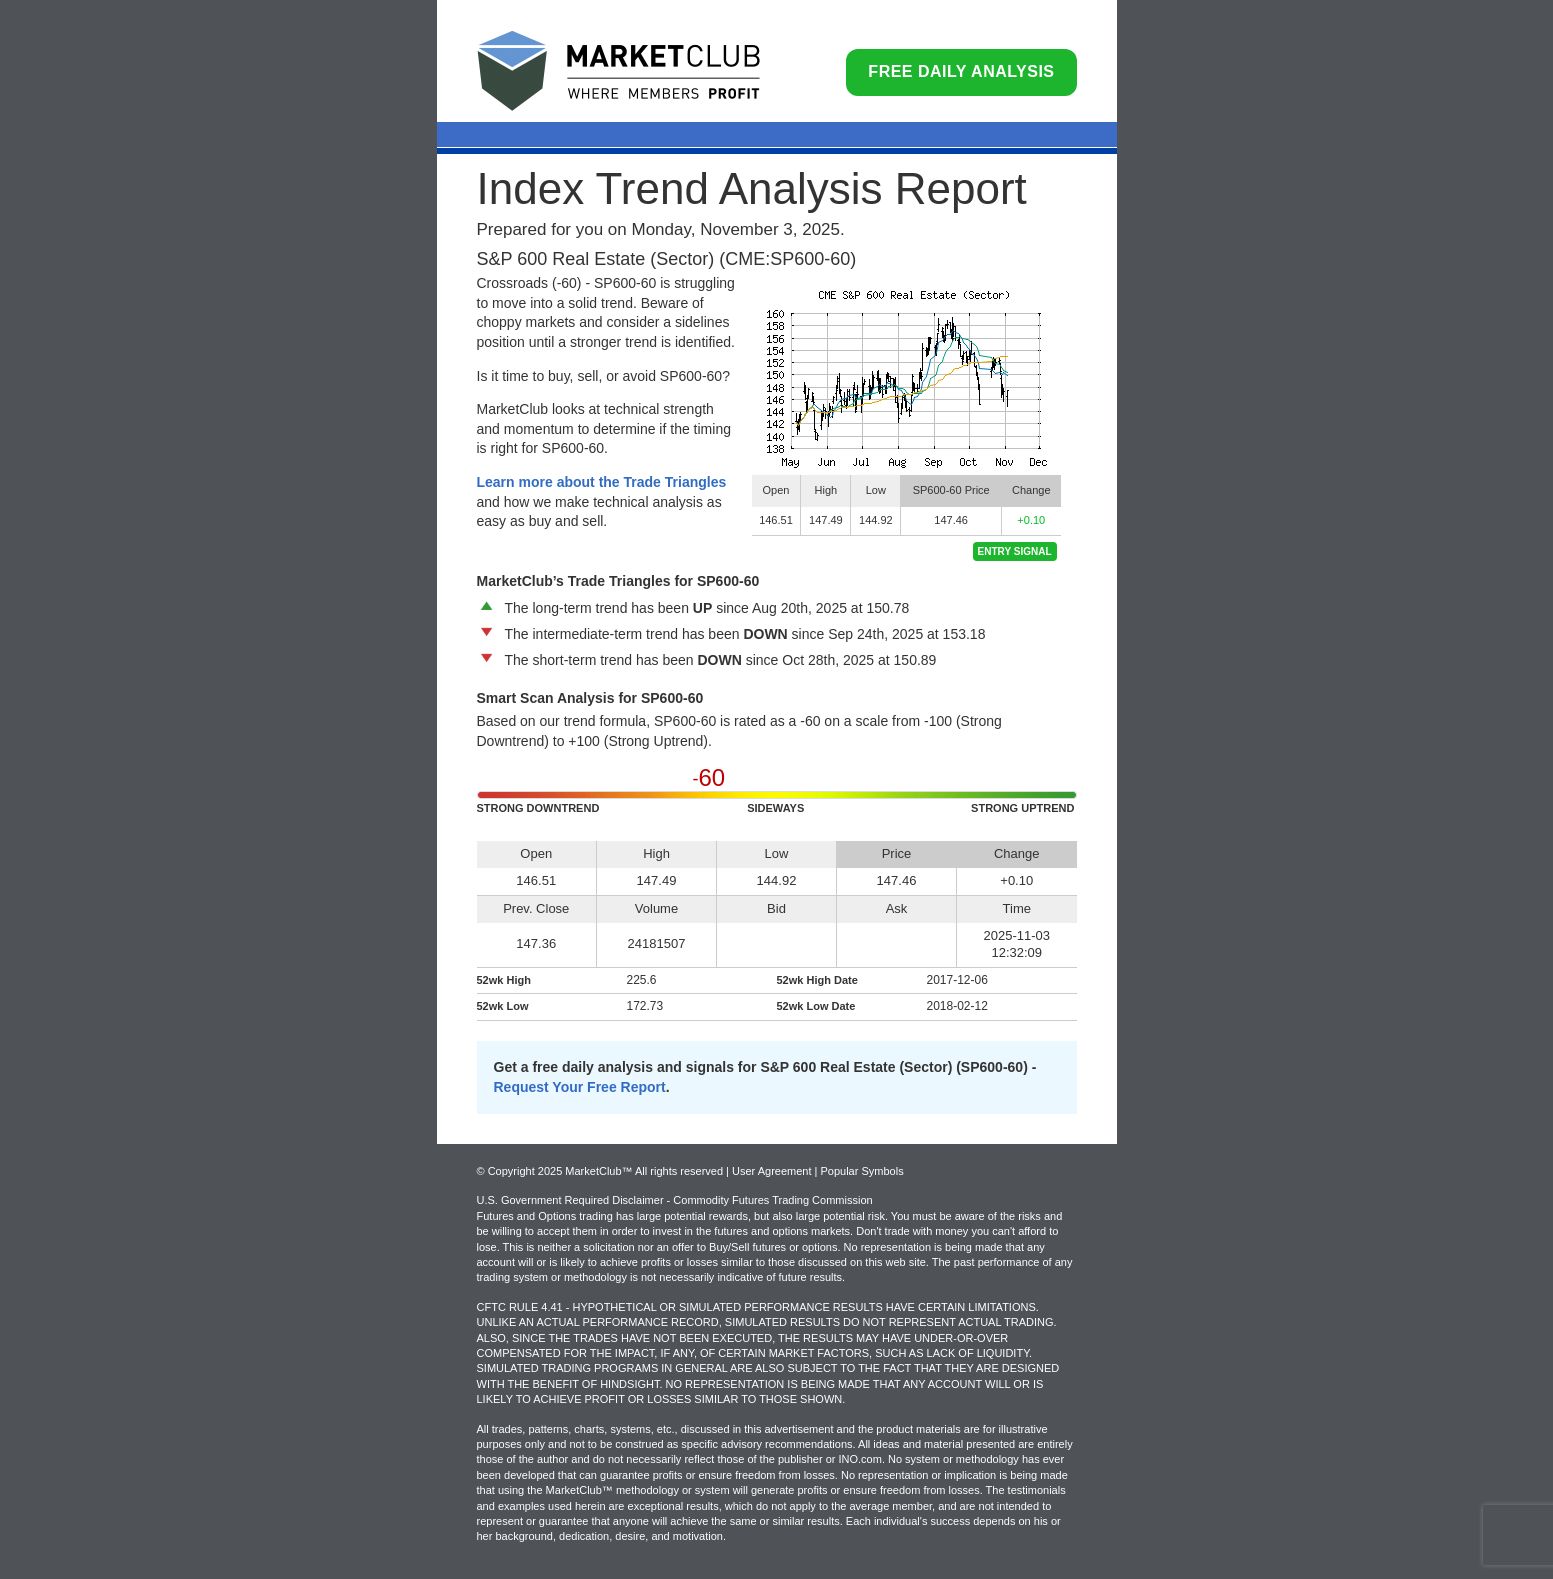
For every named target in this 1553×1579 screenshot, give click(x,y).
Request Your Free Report (580, 1087)
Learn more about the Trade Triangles (602, 482)
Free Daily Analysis (961, 71)
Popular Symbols (861, 1171)
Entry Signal (1015, 551)
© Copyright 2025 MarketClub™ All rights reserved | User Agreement (646, 1171)
